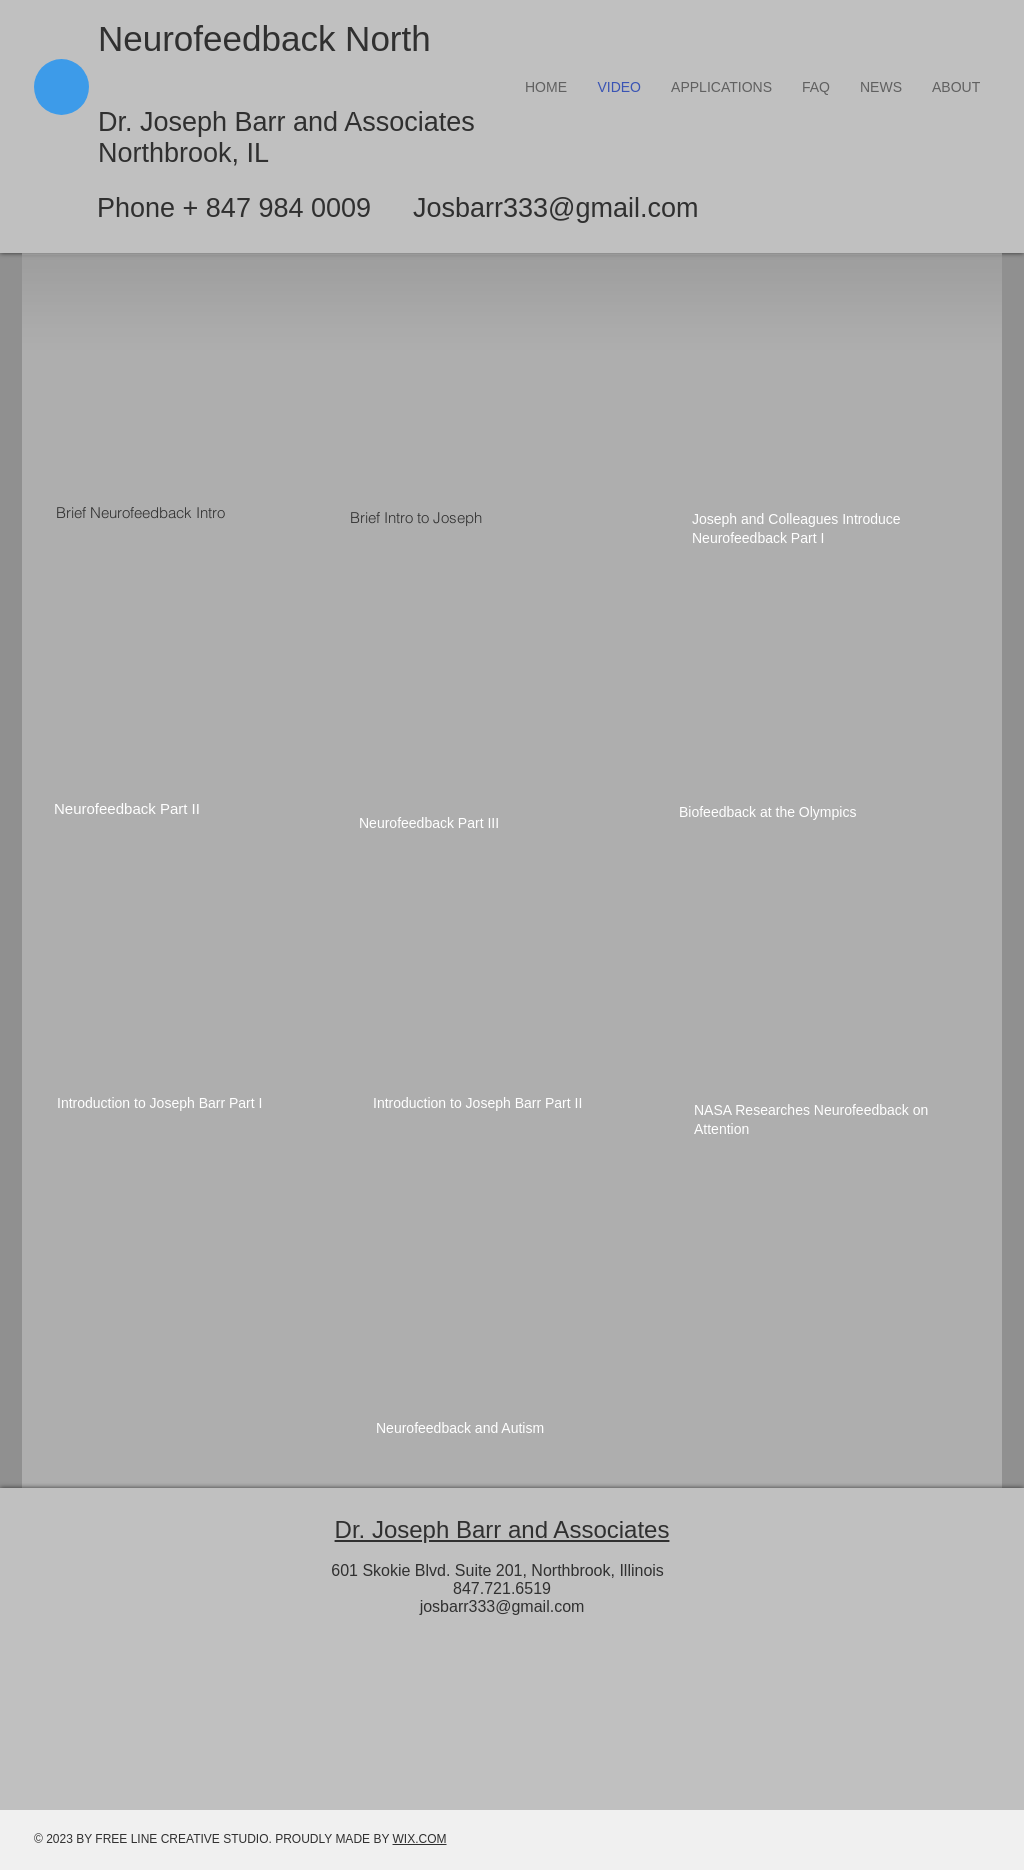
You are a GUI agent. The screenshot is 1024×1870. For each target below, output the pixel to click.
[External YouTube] (189, 389)
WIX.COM (420, 1839)
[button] (721, 87)
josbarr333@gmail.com (502, 1606)
